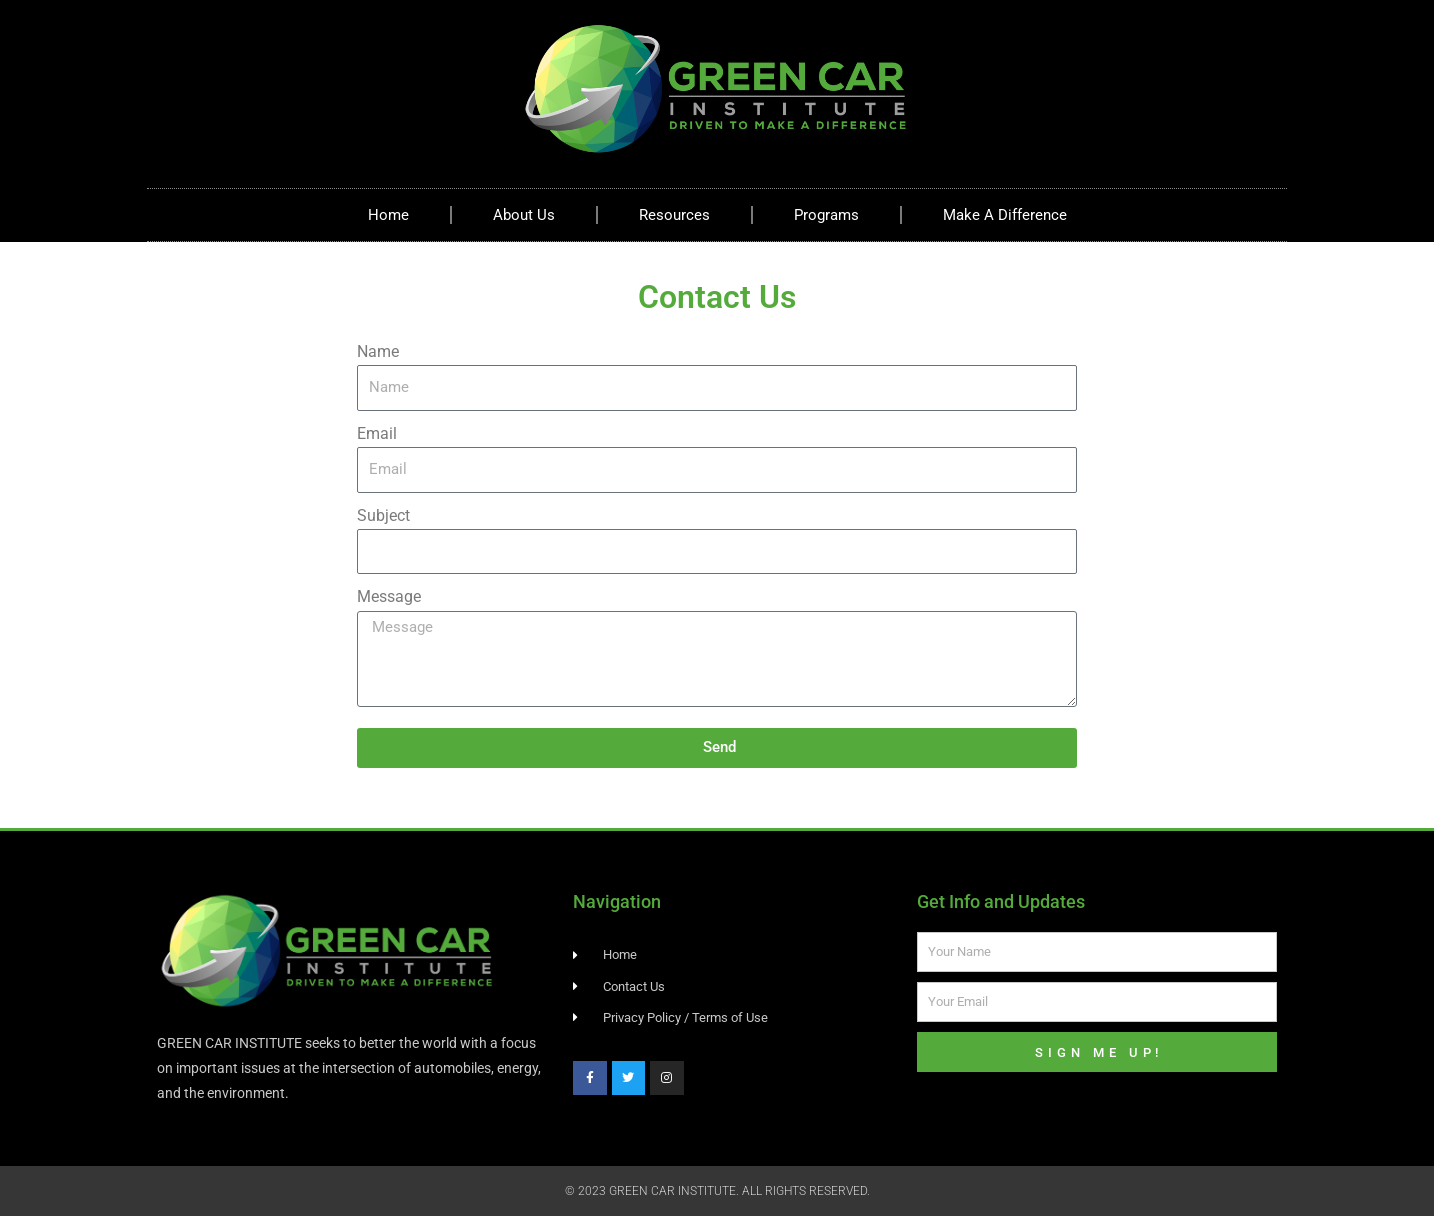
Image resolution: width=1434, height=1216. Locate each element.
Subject (383, 515)
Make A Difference (1005, 215)
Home (388, 215)
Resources (674, 215)
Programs (826, 215)
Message (389, 596)
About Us (524, 215)
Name (378, 351)
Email (377, 433)
